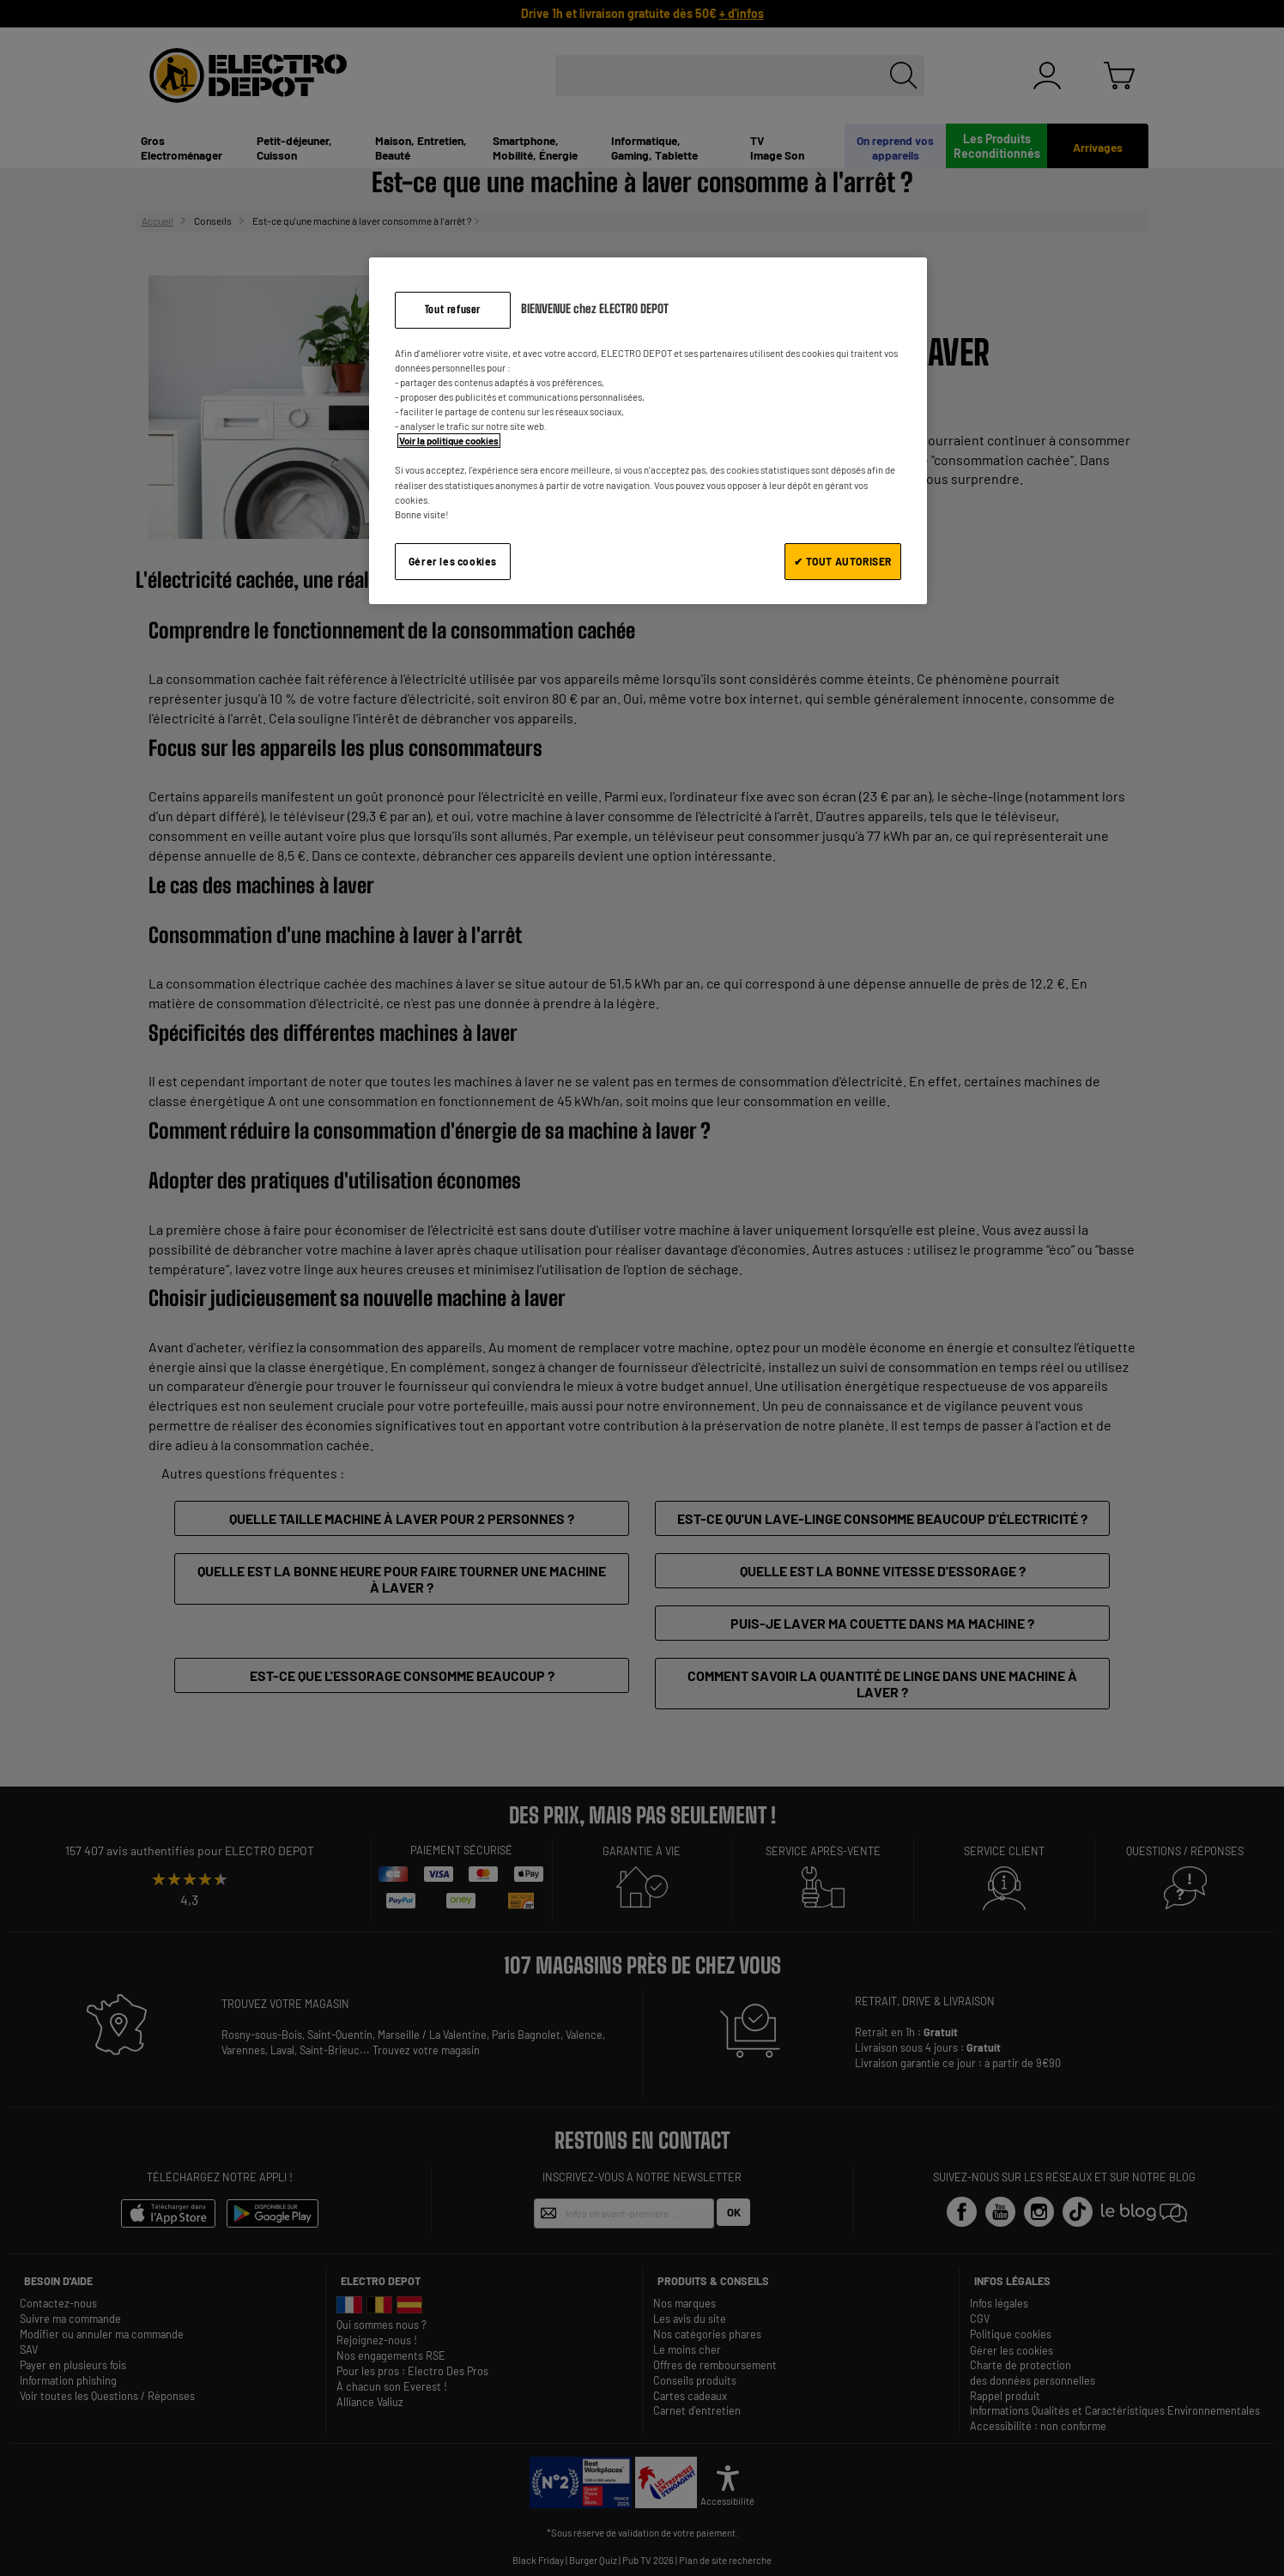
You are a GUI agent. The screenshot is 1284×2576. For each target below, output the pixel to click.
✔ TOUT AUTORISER (843, 561)
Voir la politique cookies (449, 440)
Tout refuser (453, 309)
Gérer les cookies (453, 561)
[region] (648, 430)
